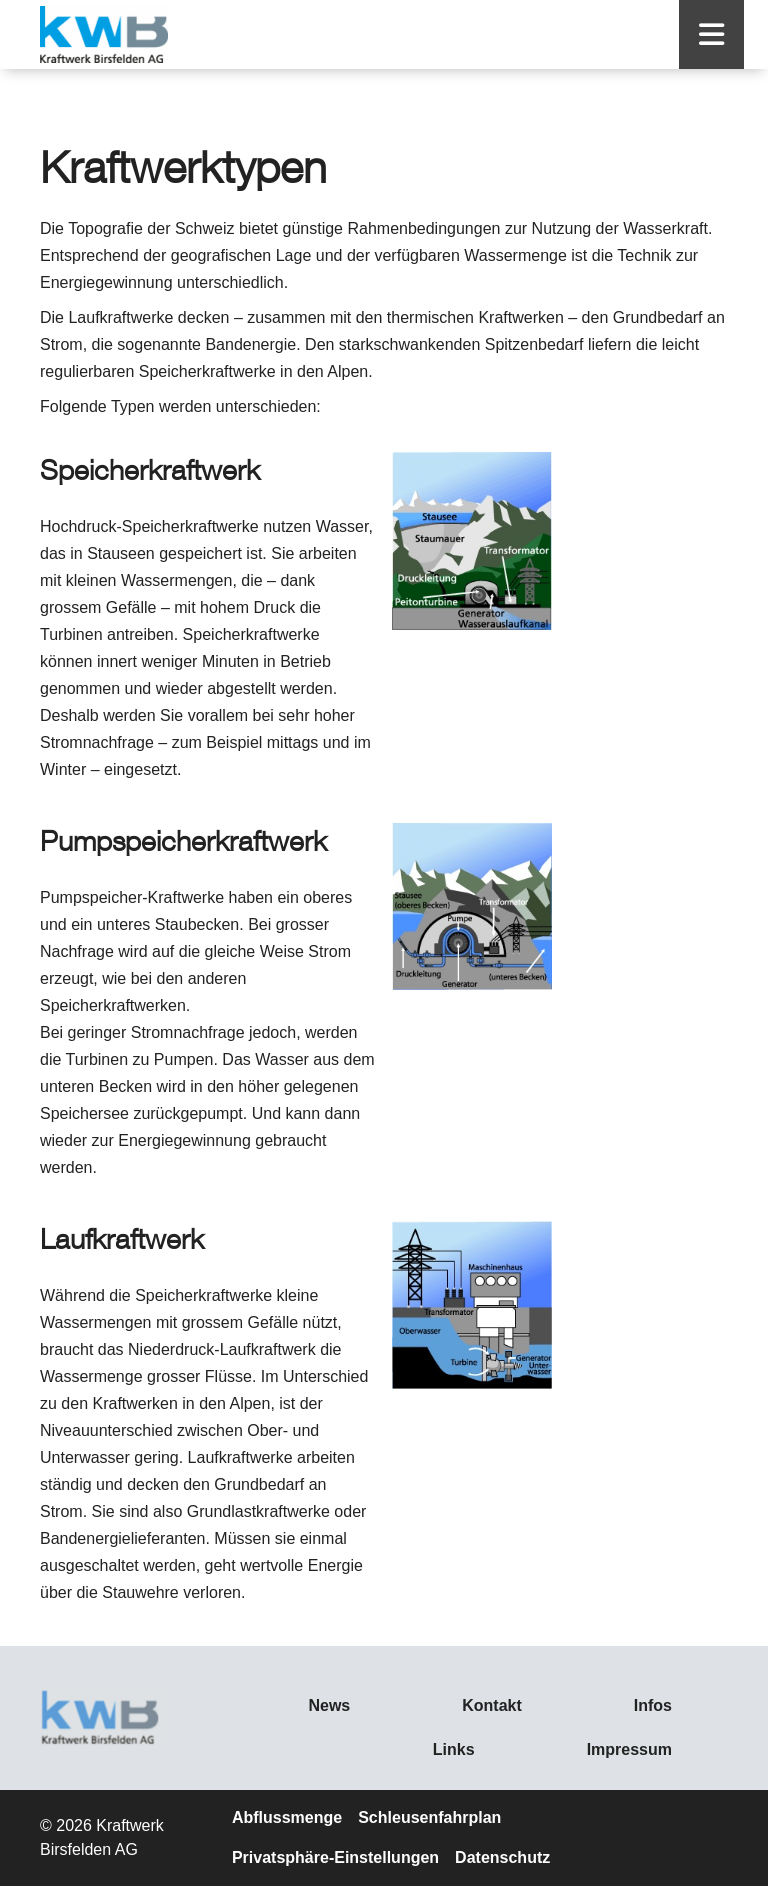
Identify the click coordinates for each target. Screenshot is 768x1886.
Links (454, 1749)
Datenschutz (502, 1857)
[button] (711, 34)
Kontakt (492, 1705)
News (329, 1705)
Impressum (629, 1749)
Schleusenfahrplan (429, 1817)
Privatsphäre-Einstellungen (335, 1857)
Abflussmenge (287, 1817)
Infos (653, 1705)
